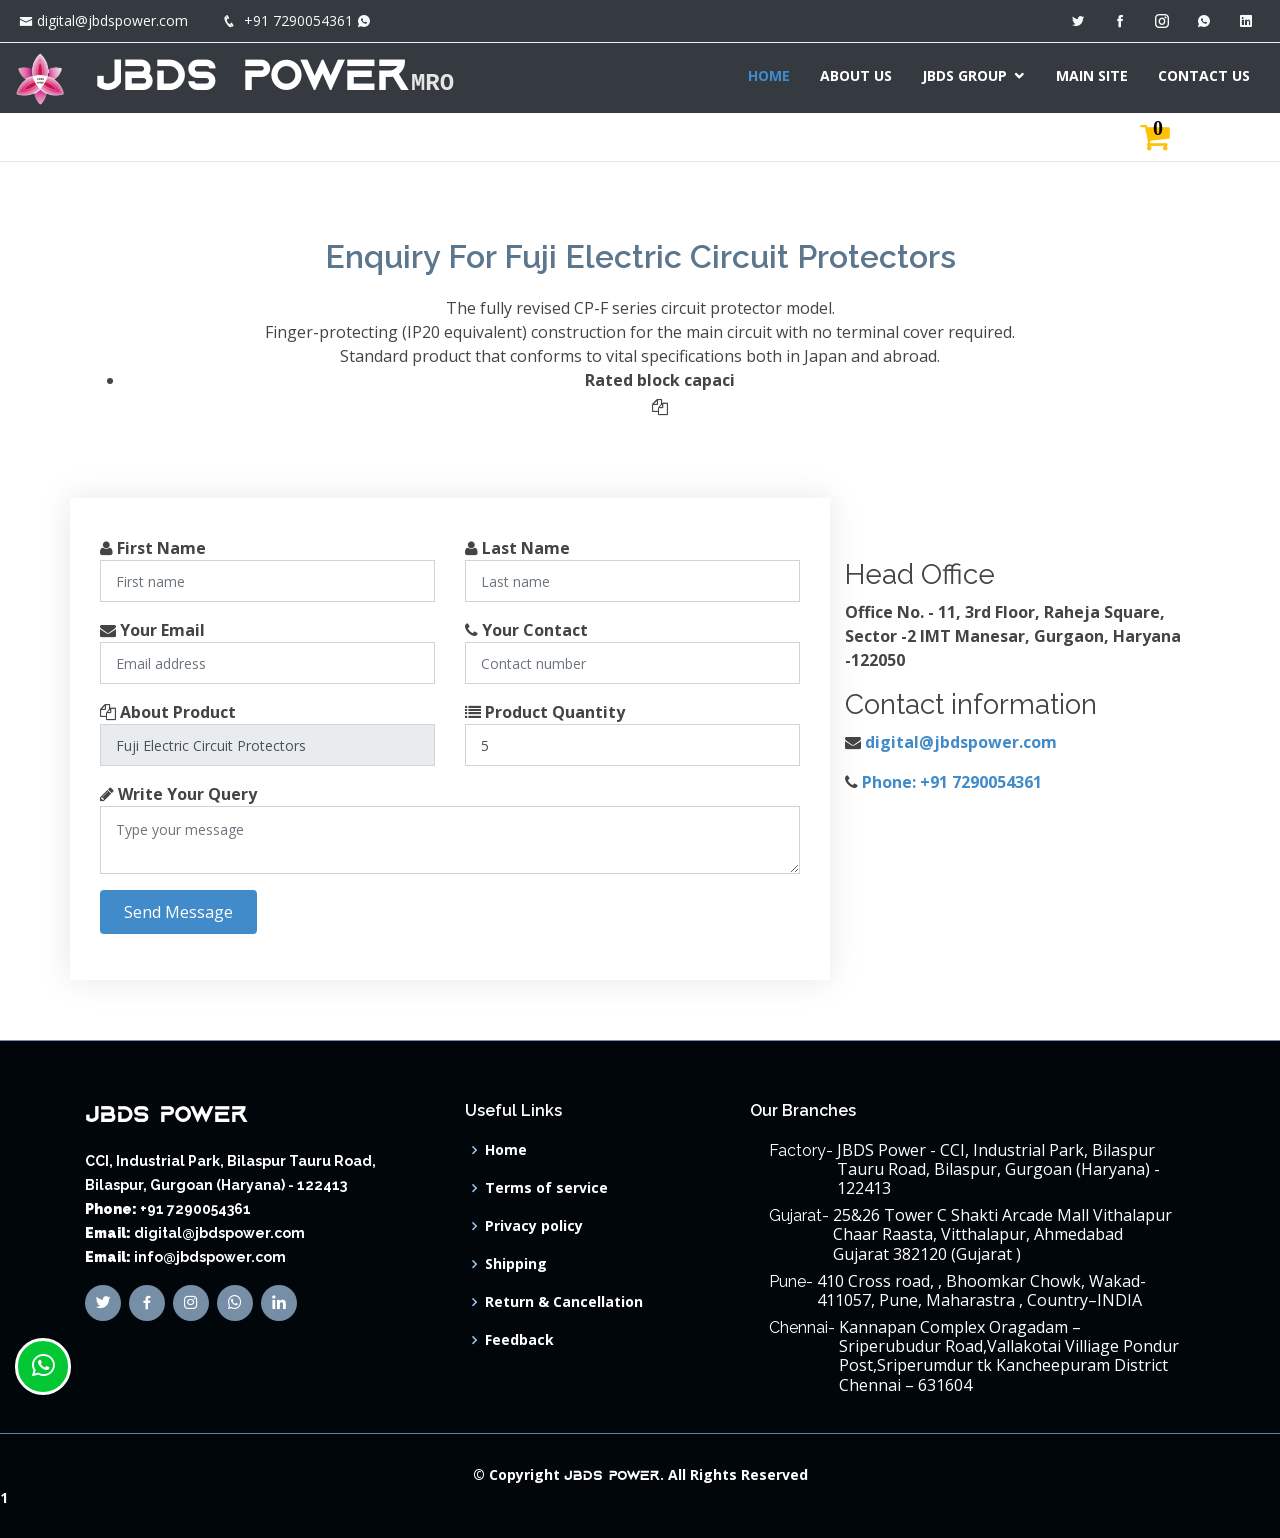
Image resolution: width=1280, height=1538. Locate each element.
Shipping (516, 1264)
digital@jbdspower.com (112, 20)
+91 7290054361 (298, 20)
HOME (769, 75)
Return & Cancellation (564, 1302)
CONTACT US (1204, 75)
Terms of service (546, 1188)
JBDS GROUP (964, 75)
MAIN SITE (1092, 75)
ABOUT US (856, 75)
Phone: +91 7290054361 (952, 782)
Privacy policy (534, 1226)
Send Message (178, 912)
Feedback (519, 1340)
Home (506, 1150)
